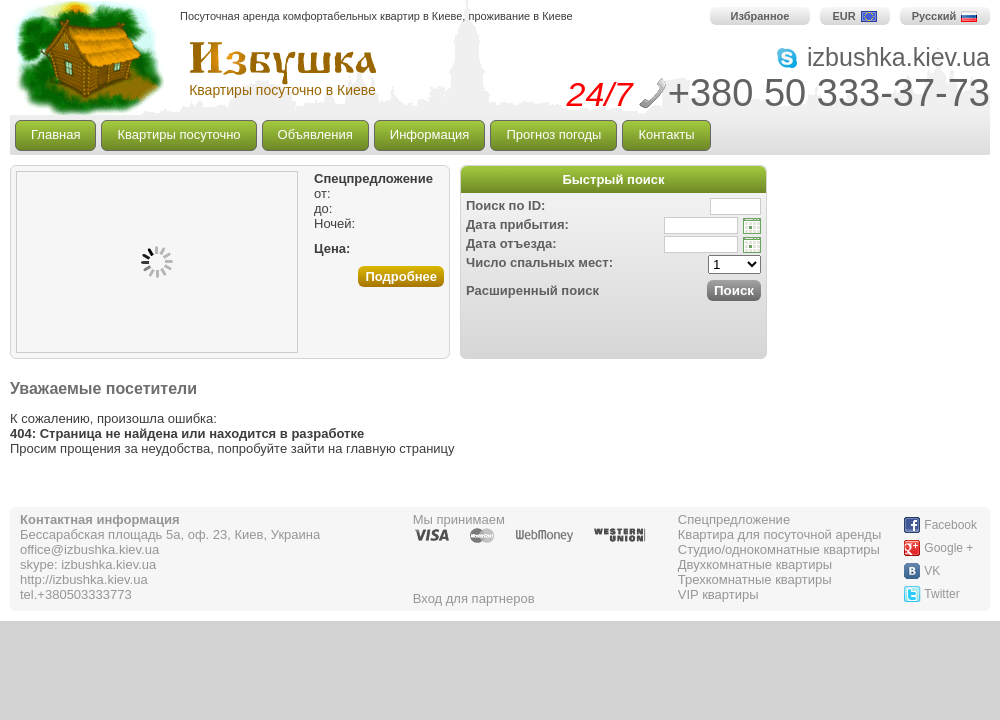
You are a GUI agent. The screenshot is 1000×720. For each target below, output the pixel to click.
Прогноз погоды (553, 134)
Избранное (760, 16)
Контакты (666, 134)
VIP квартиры (718, 594)
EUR (854, 16)
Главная (55, 134)
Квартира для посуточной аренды (780, 534)
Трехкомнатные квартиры (755, 579)
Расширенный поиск (532, 290)
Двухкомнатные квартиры (755, 564)
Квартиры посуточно (178, 134)
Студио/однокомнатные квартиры (779, 549)
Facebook (950, 525)
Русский (944, 16)
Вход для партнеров (474, 598)
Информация (430, 134)
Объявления (315, 134)
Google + (948, 548)
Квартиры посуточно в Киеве (282, 90)
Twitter (941, 594)
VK (932, 571)
